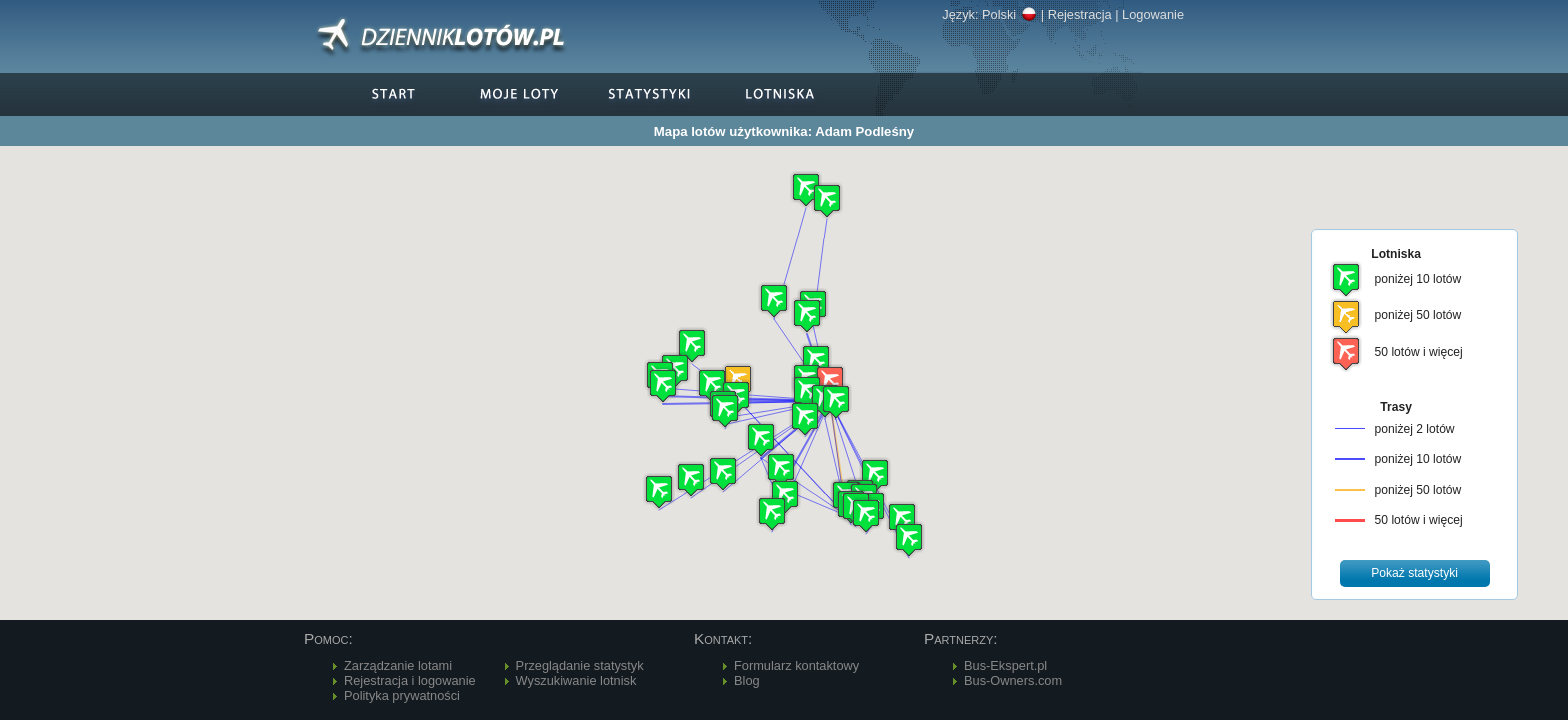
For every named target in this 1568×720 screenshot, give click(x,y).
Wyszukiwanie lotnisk (576, 680)
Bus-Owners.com (1013, 680)
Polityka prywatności (402, 695)
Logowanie (1153, 14)
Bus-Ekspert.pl (1005, 665)
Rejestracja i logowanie (410, 680)
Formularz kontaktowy (796, 665)
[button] (761, 439)
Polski (1009, 14)
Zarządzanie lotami (398, 665)
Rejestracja (1080, 14)
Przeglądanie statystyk (580, 665)
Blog (747, 680)
